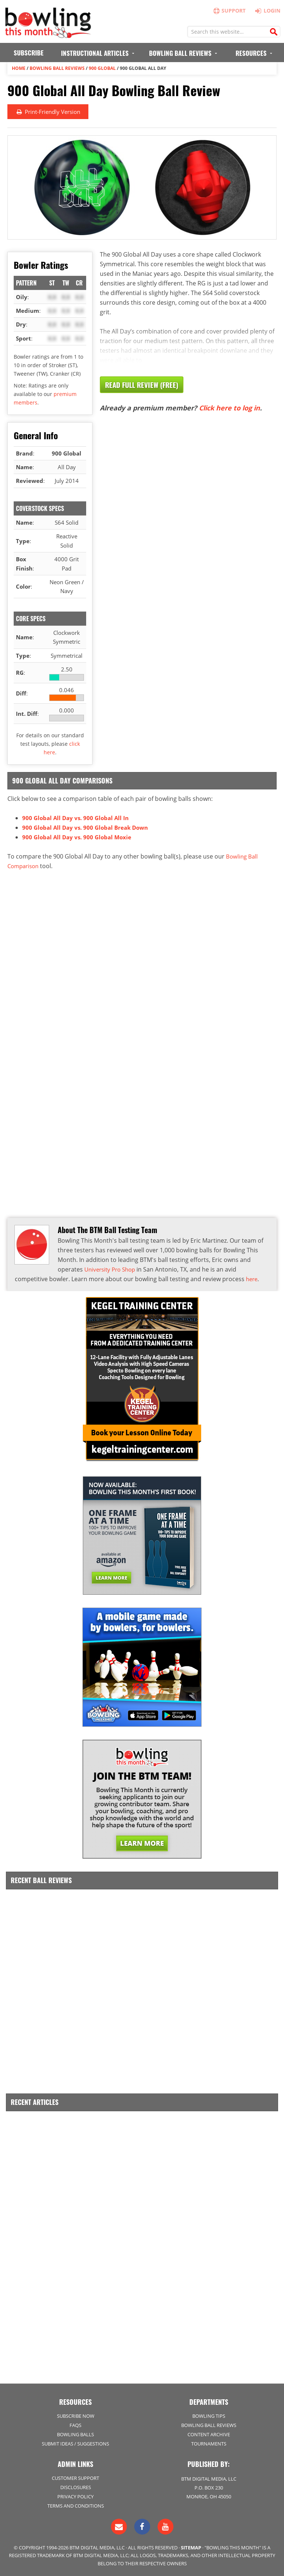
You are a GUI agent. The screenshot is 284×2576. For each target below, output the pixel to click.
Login (266, 10)
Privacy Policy (75, 2496)
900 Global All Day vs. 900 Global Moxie (79, 837)
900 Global (102, 68)
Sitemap (191, 2547)
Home (19, 68)
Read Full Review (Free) (144, 384)
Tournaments (208, 2443)
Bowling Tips (208, 2415)
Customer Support (75, 2478)
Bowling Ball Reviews (57, 68)
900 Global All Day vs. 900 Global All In (77, 818)
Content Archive (208, 2434)
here (252, 1279)
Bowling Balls (75, 2434)
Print (50, 112)
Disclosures (75, 2487)
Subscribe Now (75, 2415)
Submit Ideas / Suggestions (75, 2443)
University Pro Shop (112, 1269)
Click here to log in (229, 408)
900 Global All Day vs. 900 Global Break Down (88, 827)
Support (229, 10)
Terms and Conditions (75, 2505)
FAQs (75, 2425)
